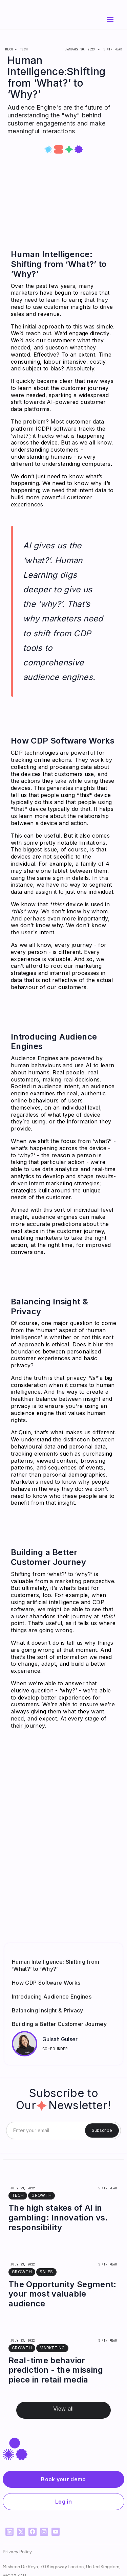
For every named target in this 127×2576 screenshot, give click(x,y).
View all (63, 2408)
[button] (110, 19)
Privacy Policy (17, 2551)
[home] (30, 19)
